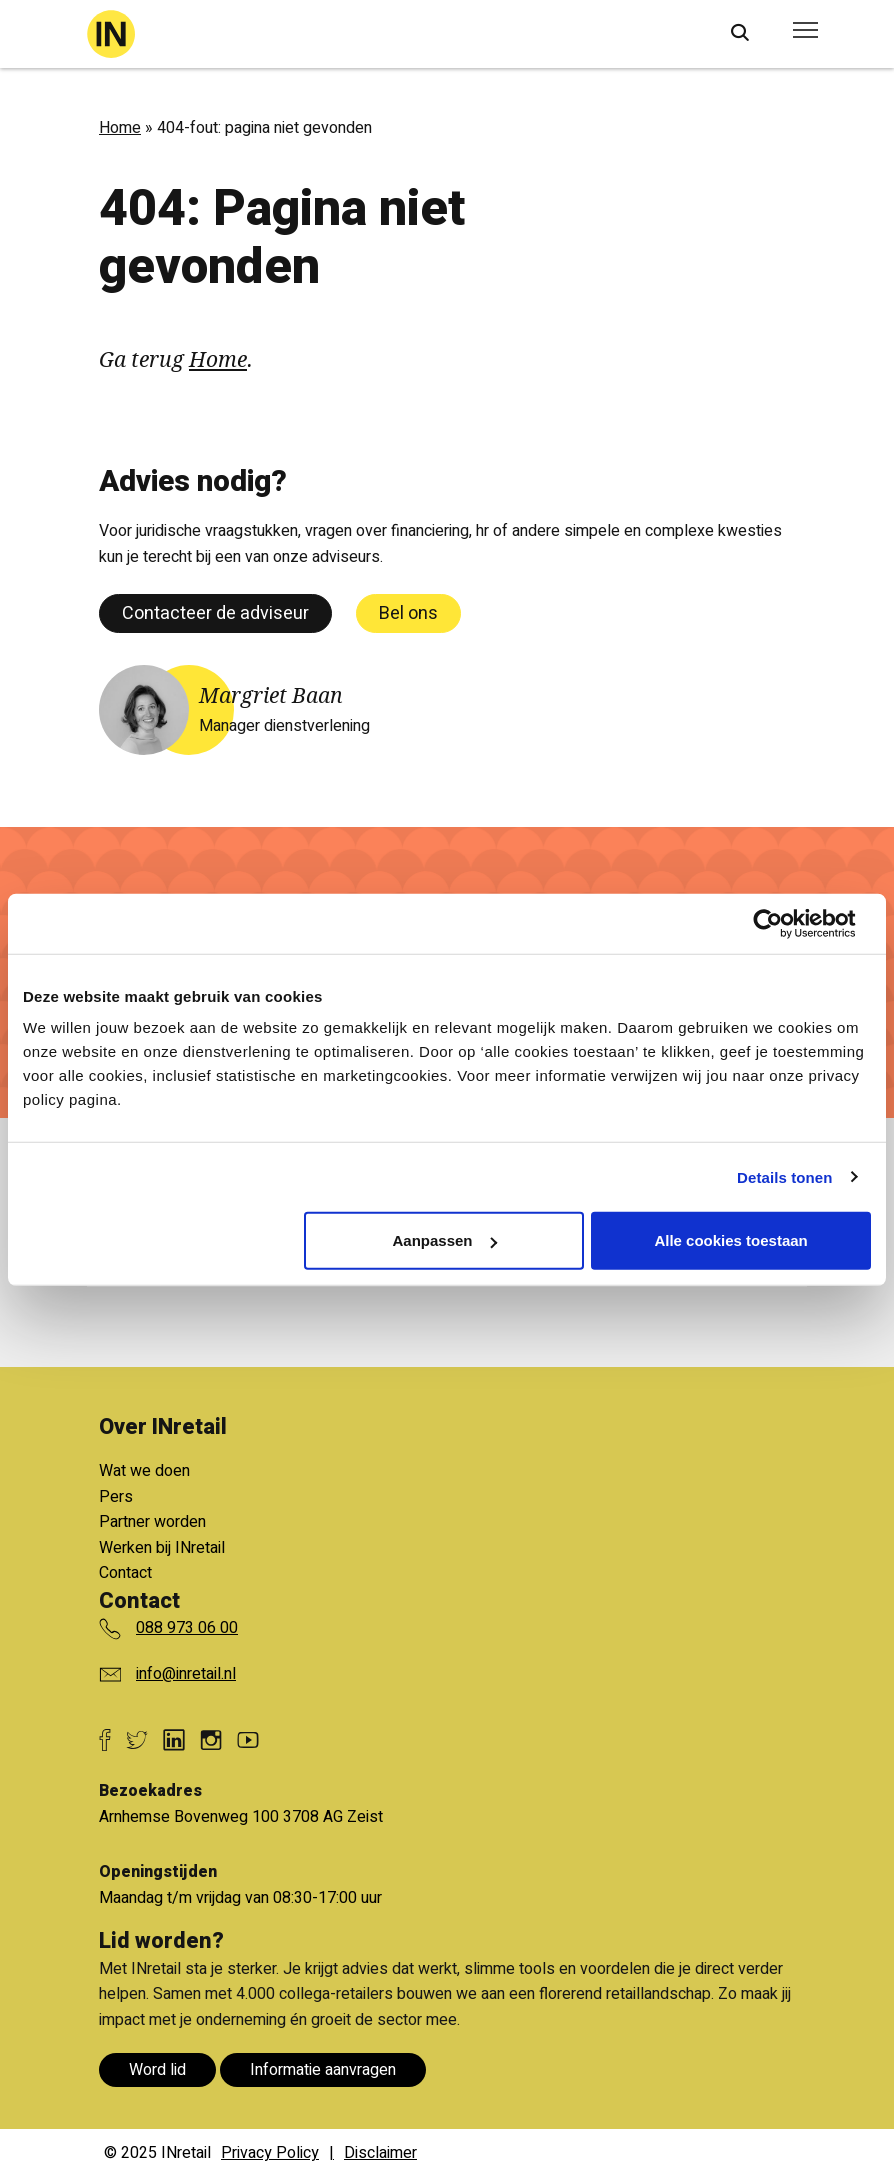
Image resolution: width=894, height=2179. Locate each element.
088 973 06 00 (187, 1628)
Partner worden (152, 1522)
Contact (125, 1573)
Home (120, 128)
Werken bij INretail (162, 1548)
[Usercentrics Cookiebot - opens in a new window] (783, 923)
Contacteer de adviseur (215, 613)
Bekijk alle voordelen (261, 1427)
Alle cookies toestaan (730, 1240)
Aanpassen (444, 1240)
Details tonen (784, 1176)
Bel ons (408, 613)
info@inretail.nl (186, 1674)
